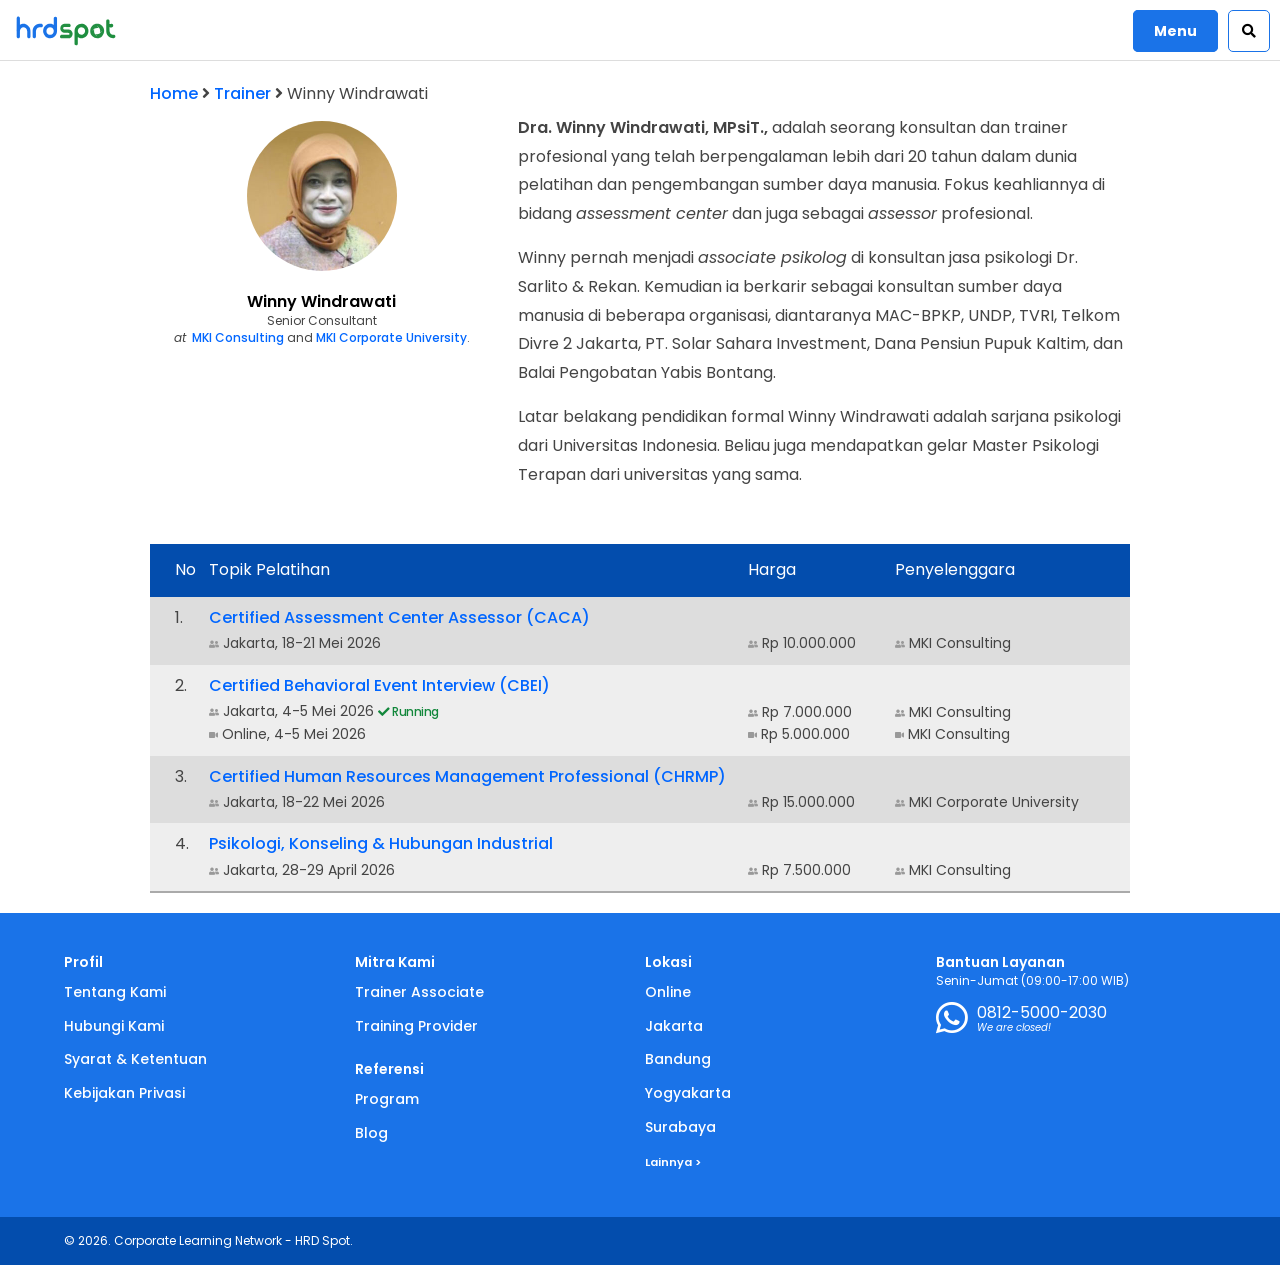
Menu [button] (1175, 31)
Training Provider (416, 1026)
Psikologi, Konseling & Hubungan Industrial (381, 843)
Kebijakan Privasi (124, 1093)
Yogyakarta (688, 1093)
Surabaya (680, 1127)
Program (387, 1099)
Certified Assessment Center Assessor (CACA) (399, 617)
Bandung (678, 1059)
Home (174, 93)
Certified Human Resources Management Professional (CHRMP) (467, 776)
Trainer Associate (419, 992)
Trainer (242, 93)
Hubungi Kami (114, 1026)
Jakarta (674, 1026)
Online (668, 992)
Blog (371, 1133)
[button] (1249, 31)
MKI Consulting (238, 337)
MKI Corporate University (391, 337)
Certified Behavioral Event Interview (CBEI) (379, 685)
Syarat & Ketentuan (135, 1059)
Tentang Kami (115, 992)
